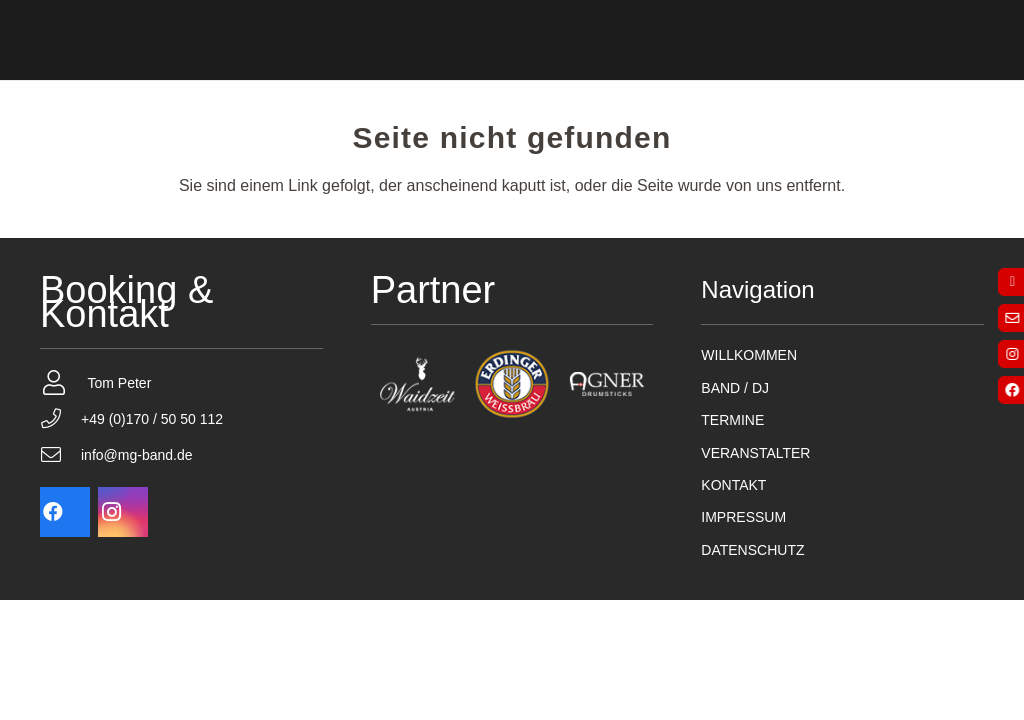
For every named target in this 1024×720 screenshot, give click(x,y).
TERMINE (732, 420)
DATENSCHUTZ (752, 550)
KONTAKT (733, 485)
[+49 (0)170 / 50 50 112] (60, 419)
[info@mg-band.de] (60, 455)
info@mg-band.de (137, 455)
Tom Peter (120, 383)
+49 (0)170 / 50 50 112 (152, 419)
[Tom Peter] (64, 382)
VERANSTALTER (755, 453)
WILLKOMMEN (749, 355)
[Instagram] (123, 512)
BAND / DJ (735, 388)
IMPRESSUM (743, 517)
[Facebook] (65, 512)
